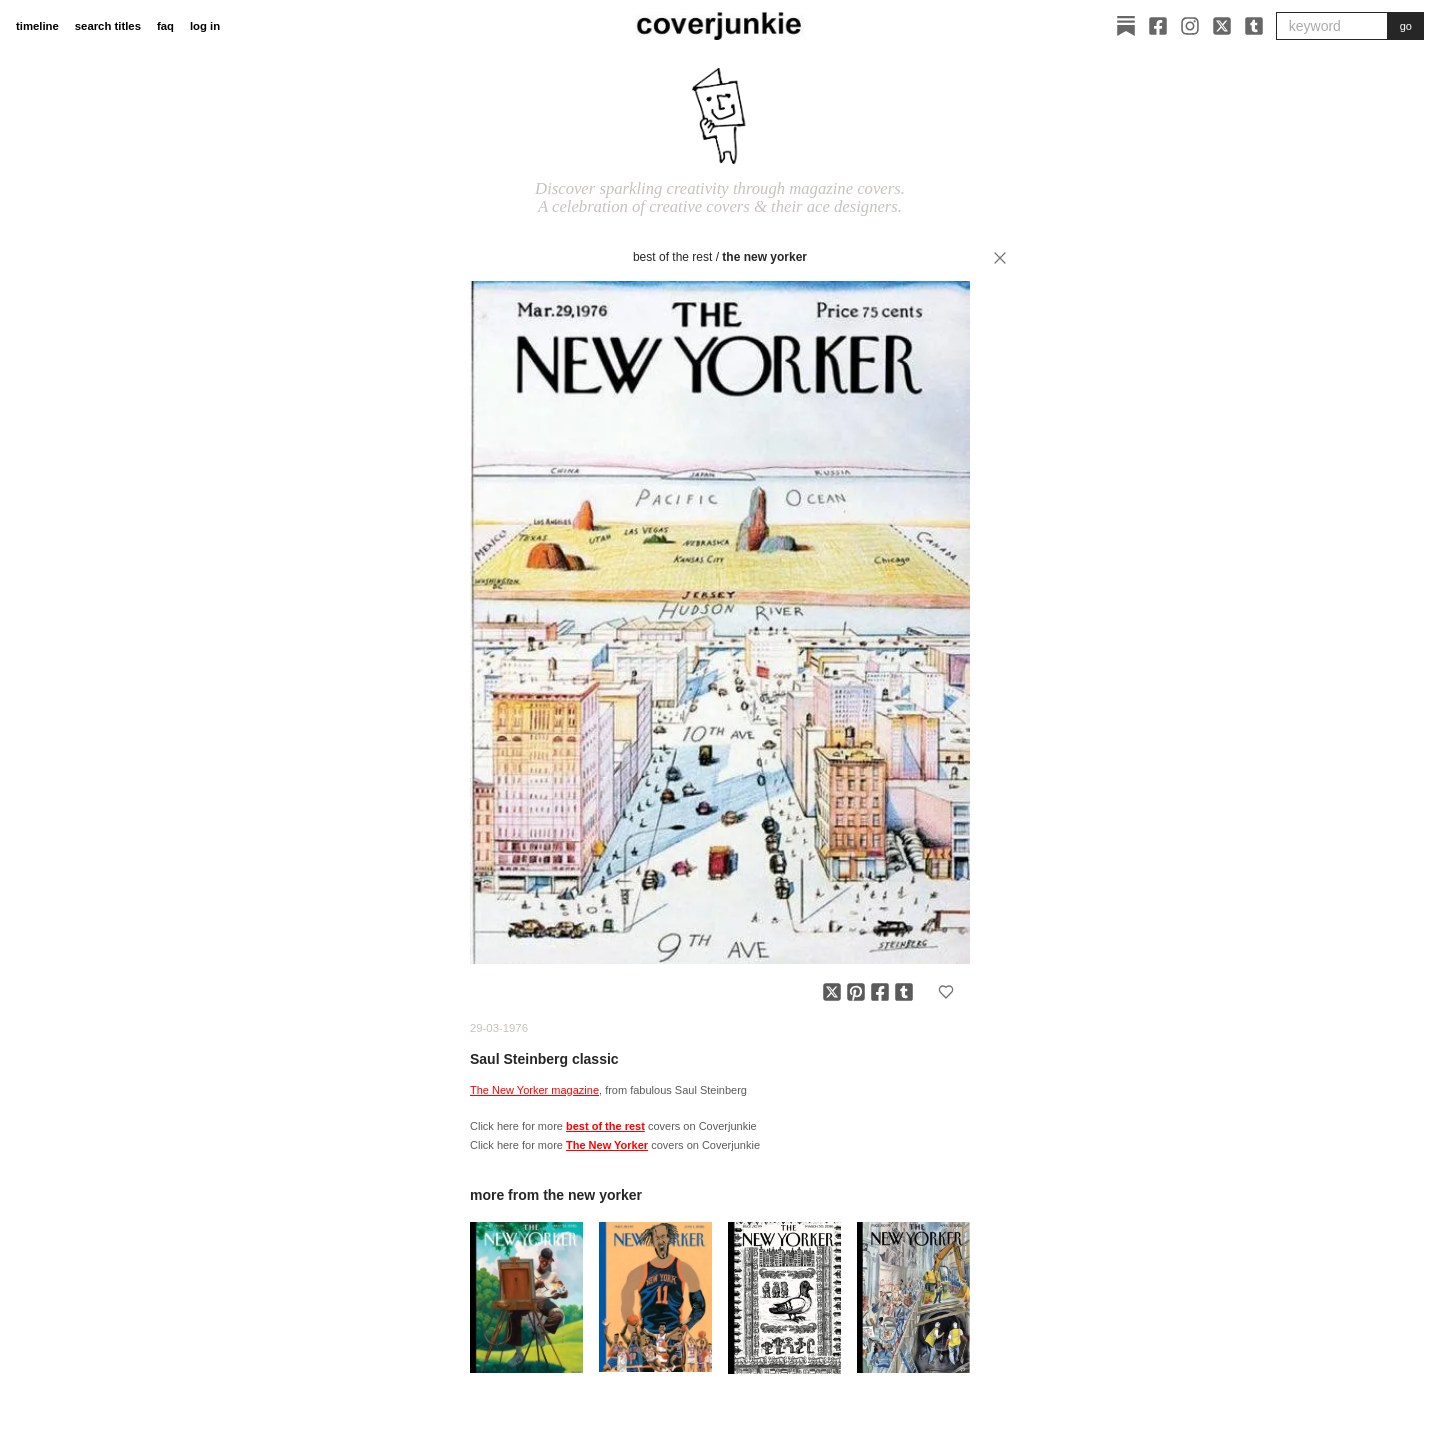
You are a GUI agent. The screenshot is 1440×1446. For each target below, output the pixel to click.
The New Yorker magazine (534, 1090)
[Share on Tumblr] (904, 992)
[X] (1222, 26)
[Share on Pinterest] (856, 992)
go (1406, 26)
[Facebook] (1158, 26)
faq (165, 26)
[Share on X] (832, 992)
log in (205, 26)
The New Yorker (764, 257)
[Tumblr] (1254, 26)
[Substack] (1126, 26)
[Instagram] (1190, 26)
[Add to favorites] (946, 992)
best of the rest (672, 257)
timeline (37, 26)
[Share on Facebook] (880, 992)
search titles (108, 26)
